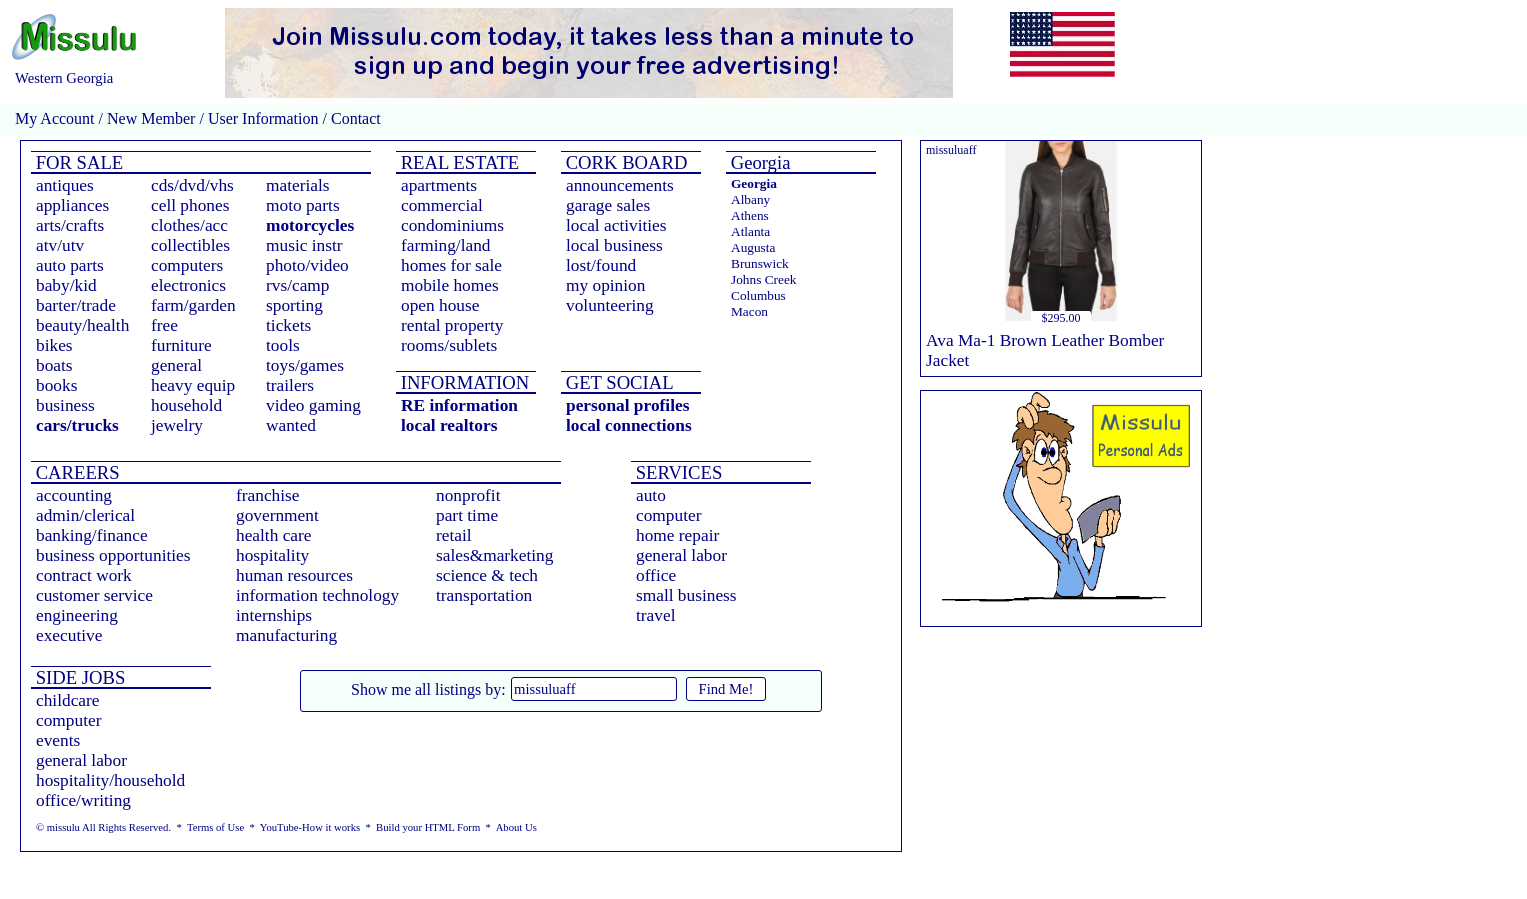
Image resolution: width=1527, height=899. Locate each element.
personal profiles (627, 405)
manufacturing (286, 635)
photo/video (307, 265)
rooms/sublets (449, 345)
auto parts (70, 265)
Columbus (758, 295)
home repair (677, 535)
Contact (354, 118)
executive (69, 635)
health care (274, 535)
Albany (750, 199)
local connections (629, 425)
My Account (55, 118)
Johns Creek (764, 279)
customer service (94, 595)
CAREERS (75, 472)
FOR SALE (77, 162)
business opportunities (113, 555)
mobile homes (450, 285)
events (58, 740)
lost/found (601, 265)
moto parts (303, 205)
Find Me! (726, 689)
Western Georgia (64, 78)
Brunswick (760, 263)
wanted (291, 425)
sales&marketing (494, 555)
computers (187, 265)
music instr (304, 245)
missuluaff (951, 150)
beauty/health (82, 325)
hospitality (272, 555)
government (277, 515)
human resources (294, 575)
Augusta (753, 247)
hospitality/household (110, 780)
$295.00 (1061, 318)
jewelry (177, 425)
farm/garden (193, 305)
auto (651, 495)
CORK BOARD (624, 162)
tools (283, 345)
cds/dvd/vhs (192, 185)
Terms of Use (215, 827)
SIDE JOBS (78, 677)
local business (614, 245)
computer (668, 515)
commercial (442, 205)
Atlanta (750, 231)
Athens (750, 215)
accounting (74, 495)
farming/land (446, 245)
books (56, 385)
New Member (151, 118)
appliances (72, 205)
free (164, 325)
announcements (620, 185)
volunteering (610, 305)
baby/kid (66, 285)
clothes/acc (189, 225)
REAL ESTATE (457, 162)
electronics (188, 285)
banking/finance (92, 535)
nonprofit (468, 495)
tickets (288, 325)
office (656, 575)
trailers (290, 385)
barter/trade (76, 305)
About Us (516, 827)
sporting (294, 305)
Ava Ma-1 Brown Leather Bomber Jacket (1045, 350)
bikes (54, 345)
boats (54, 365)
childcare (68, 700)
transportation (484, 595)
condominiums (452, 225)
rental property (452, 325)
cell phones (190, 205)
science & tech (487, 575)
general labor (681, 555)
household (186, 405)
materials (298, 185)
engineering (77, 615)
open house (440, 305)
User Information (263, 118)
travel (655, 615)
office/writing (83, 800)
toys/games (305, 365)
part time (467, 515)
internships (274, 615)
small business (686, 595)
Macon (749, 311)
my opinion (605, 285)
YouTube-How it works (310, 827)
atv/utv (60, 245)
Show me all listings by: (428, 689)
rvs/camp (298, 285)
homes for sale (451, 265)
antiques (65, 185)
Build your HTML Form (428, 827)
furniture (181, 345)
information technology (317, 595)
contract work (84, 575)
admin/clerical (85, 515)
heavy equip (193, 385)
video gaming (313, 405)
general (176, 365)
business (65, 405)
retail (454, 535)
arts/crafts (70, 225)
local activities (616, 225)
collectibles (190, 245)
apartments (439, 185)
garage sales (608, 205)
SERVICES (676, 472)
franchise (268, 495)
